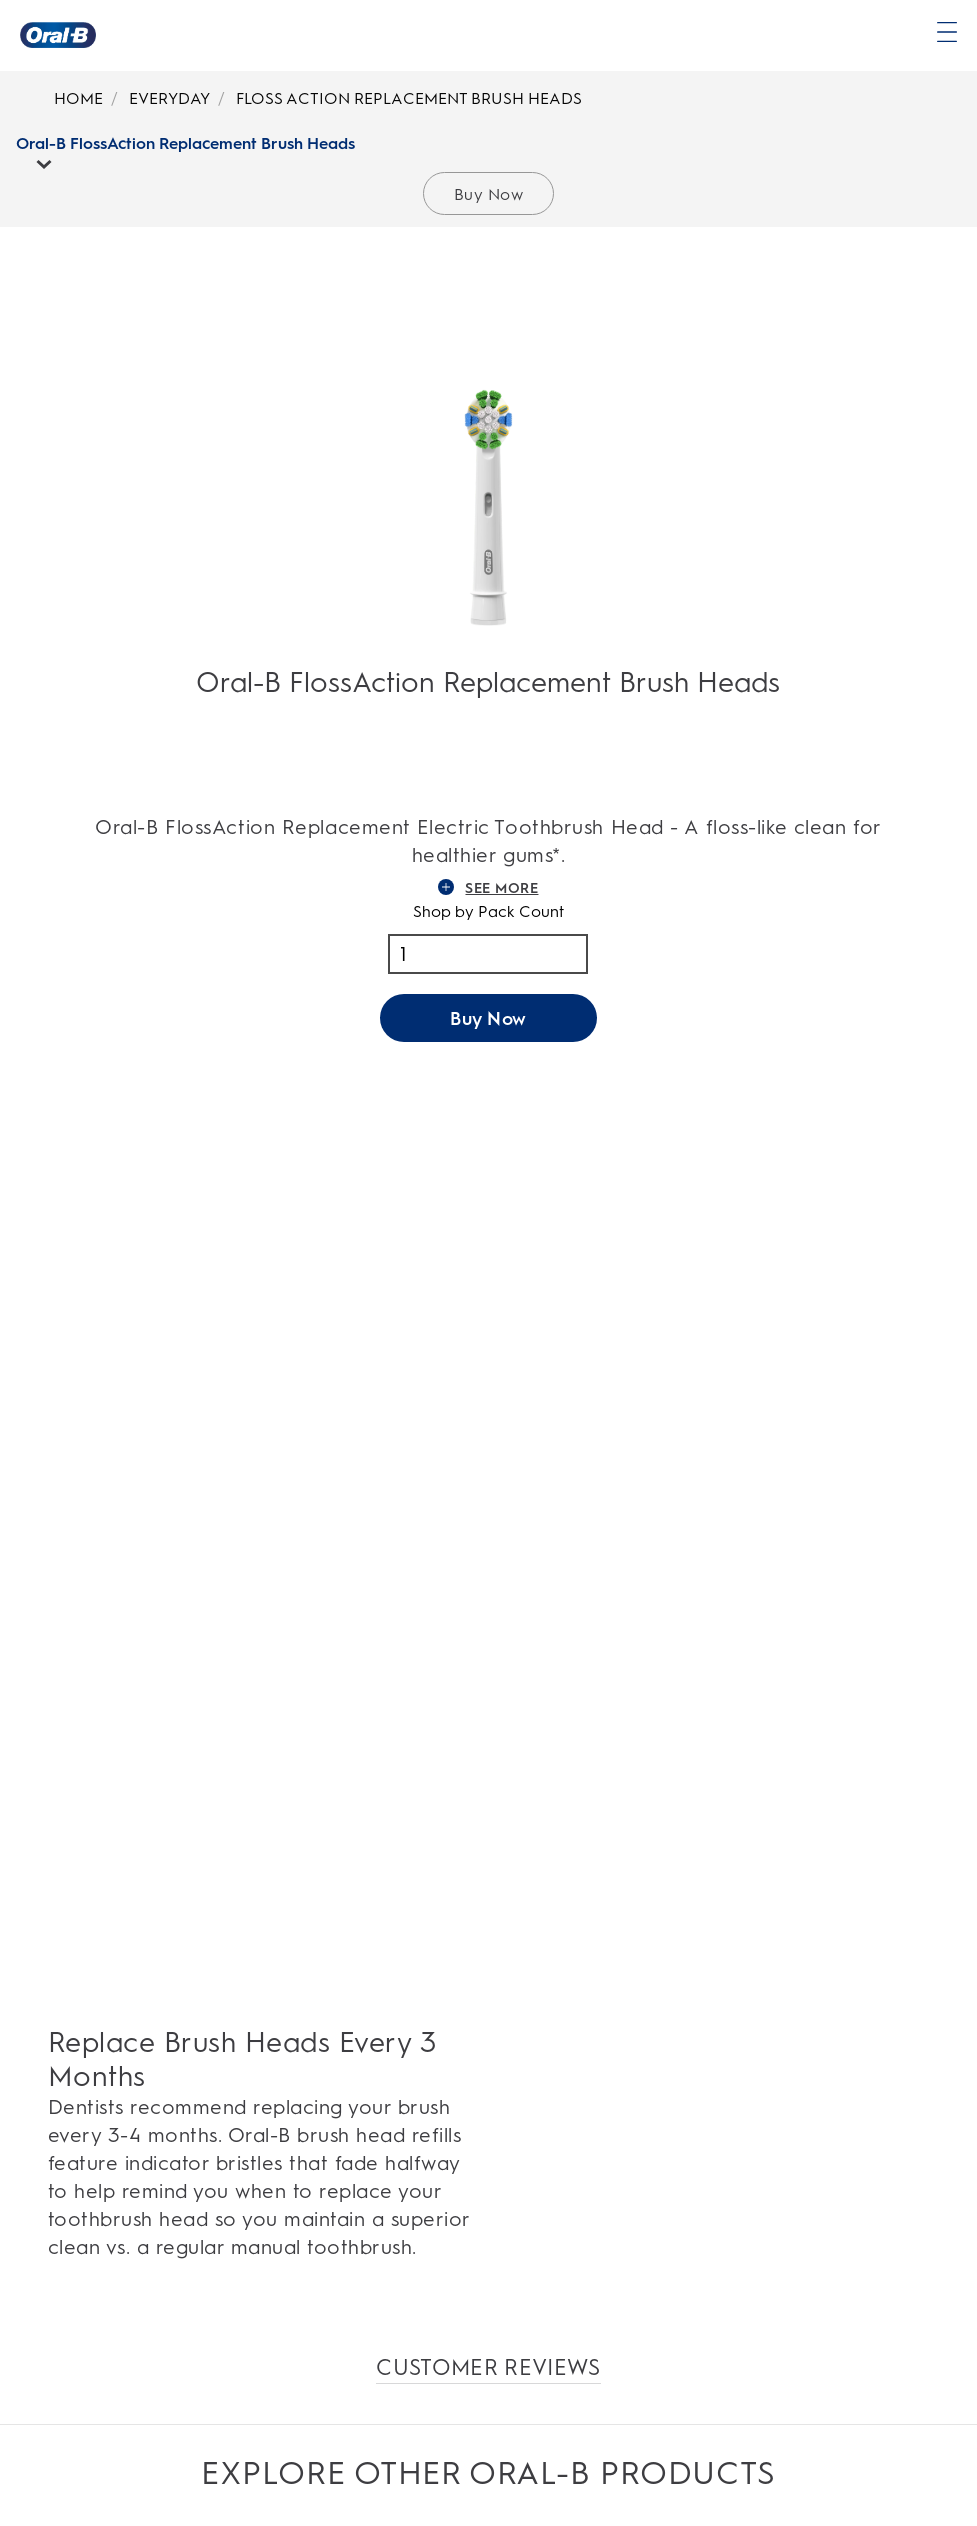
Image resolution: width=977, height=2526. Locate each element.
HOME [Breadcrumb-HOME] (78, 98)
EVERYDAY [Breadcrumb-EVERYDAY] (169, 98)
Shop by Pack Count (488, 911)
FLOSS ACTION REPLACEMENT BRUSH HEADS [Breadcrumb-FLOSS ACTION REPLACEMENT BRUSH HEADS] (409, 98)
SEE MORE (488, 888)
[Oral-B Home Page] (58, 35)
